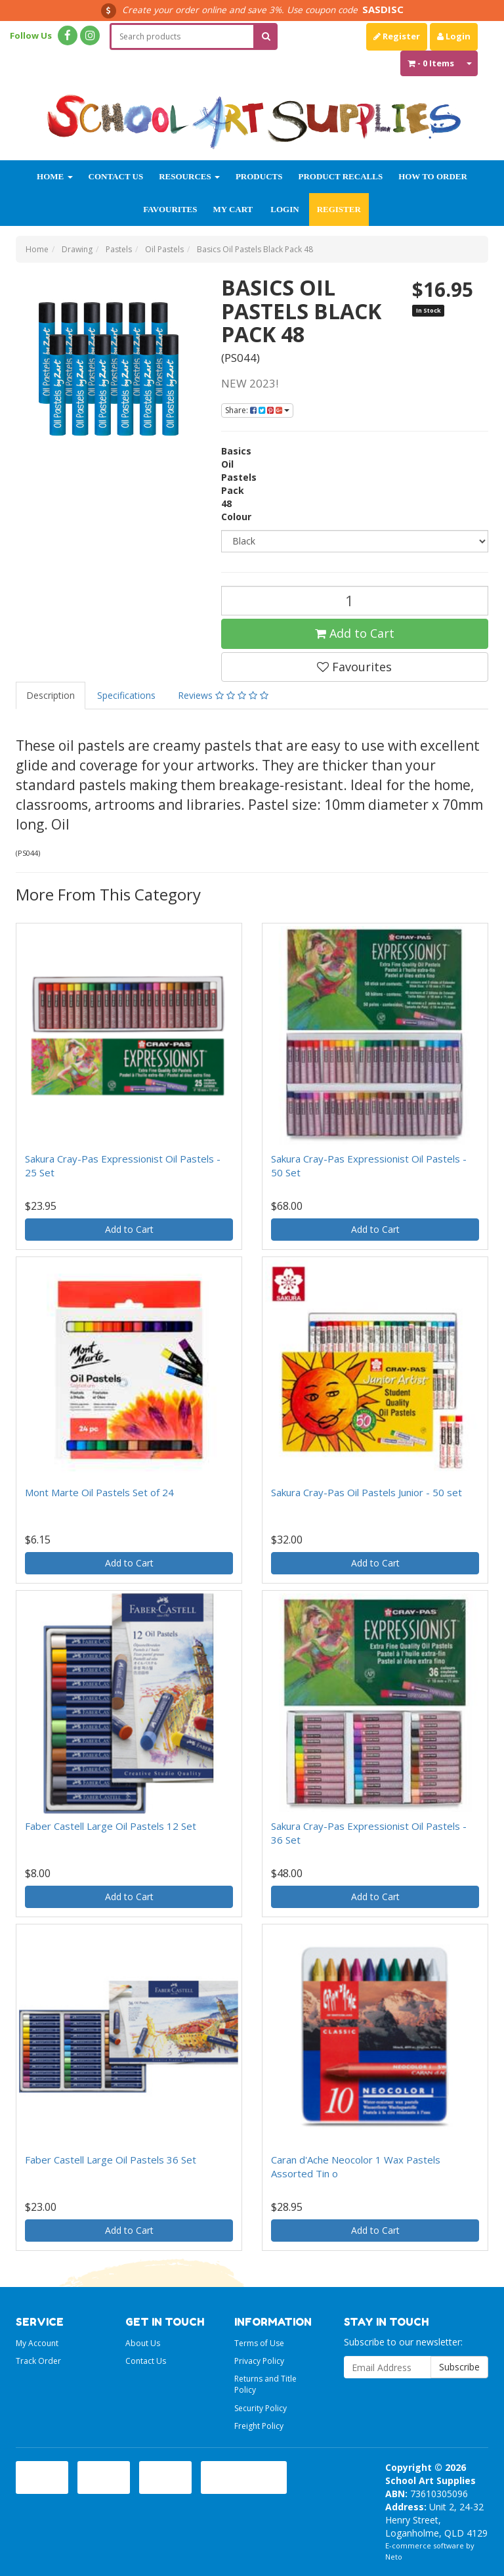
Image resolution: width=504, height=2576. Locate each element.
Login (454, 36)
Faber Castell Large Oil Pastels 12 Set (110, 1825)
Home (54, 176)
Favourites (170, 209)
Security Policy (260, 2408)
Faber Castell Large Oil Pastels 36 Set (110, 2159)
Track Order (38, 2360)
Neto (393, 2557)
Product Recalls (340, 176)
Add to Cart (354, 633)
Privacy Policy (259, 2360)
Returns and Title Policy (265, 2384)
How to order (432, 176)
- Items (431, 63)
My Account (37, 2343)
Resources (189, 176)
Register (396, 36)
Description (50, 695)
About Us (142, 2343)
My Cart (233, 209)
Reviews (223, 695)
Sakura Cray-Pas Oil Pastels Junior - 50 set (366, 1492)
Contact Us (116, 176)
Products (259, 176)
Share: (257, 410)
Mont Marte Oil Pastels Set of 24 (99, 1492)
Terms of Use (259, 2343)
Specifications (126, 695)
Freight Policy (259, 2426)
